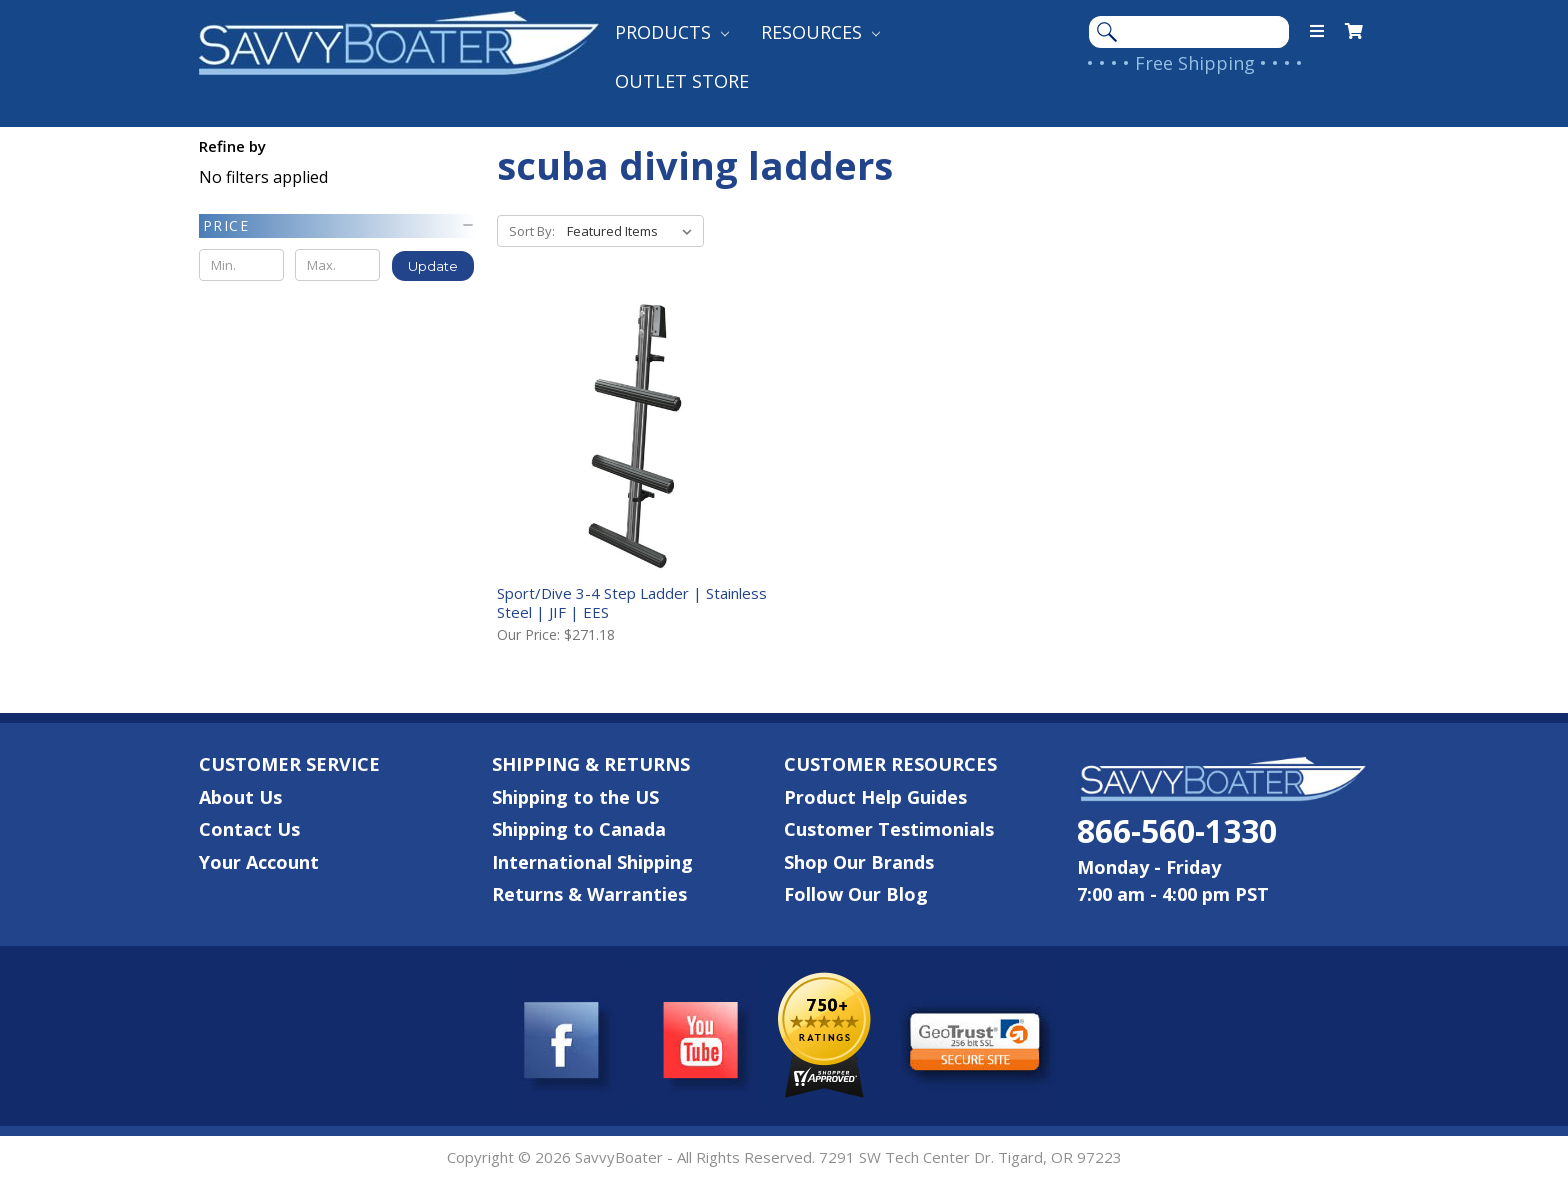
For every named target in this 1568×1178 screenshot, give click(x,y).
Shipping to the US (575, 797)
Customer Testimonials (889, 829)
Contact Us (249, 829)
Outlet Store (682, 81)
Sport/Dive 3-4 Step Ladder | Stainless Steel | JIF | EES (632, 602)
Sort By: (532, 231)
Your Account (259, 862)
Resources (820, 32)
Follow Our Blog (856, 894)
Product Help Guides (875, 797)
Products (672, 32)
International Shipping (592, 862)
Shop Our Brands (859, 862)
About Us (240, 797)
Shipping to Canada (579, 829)
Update (433, 266)
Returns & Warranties (589, 894)
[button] (337, 226)
